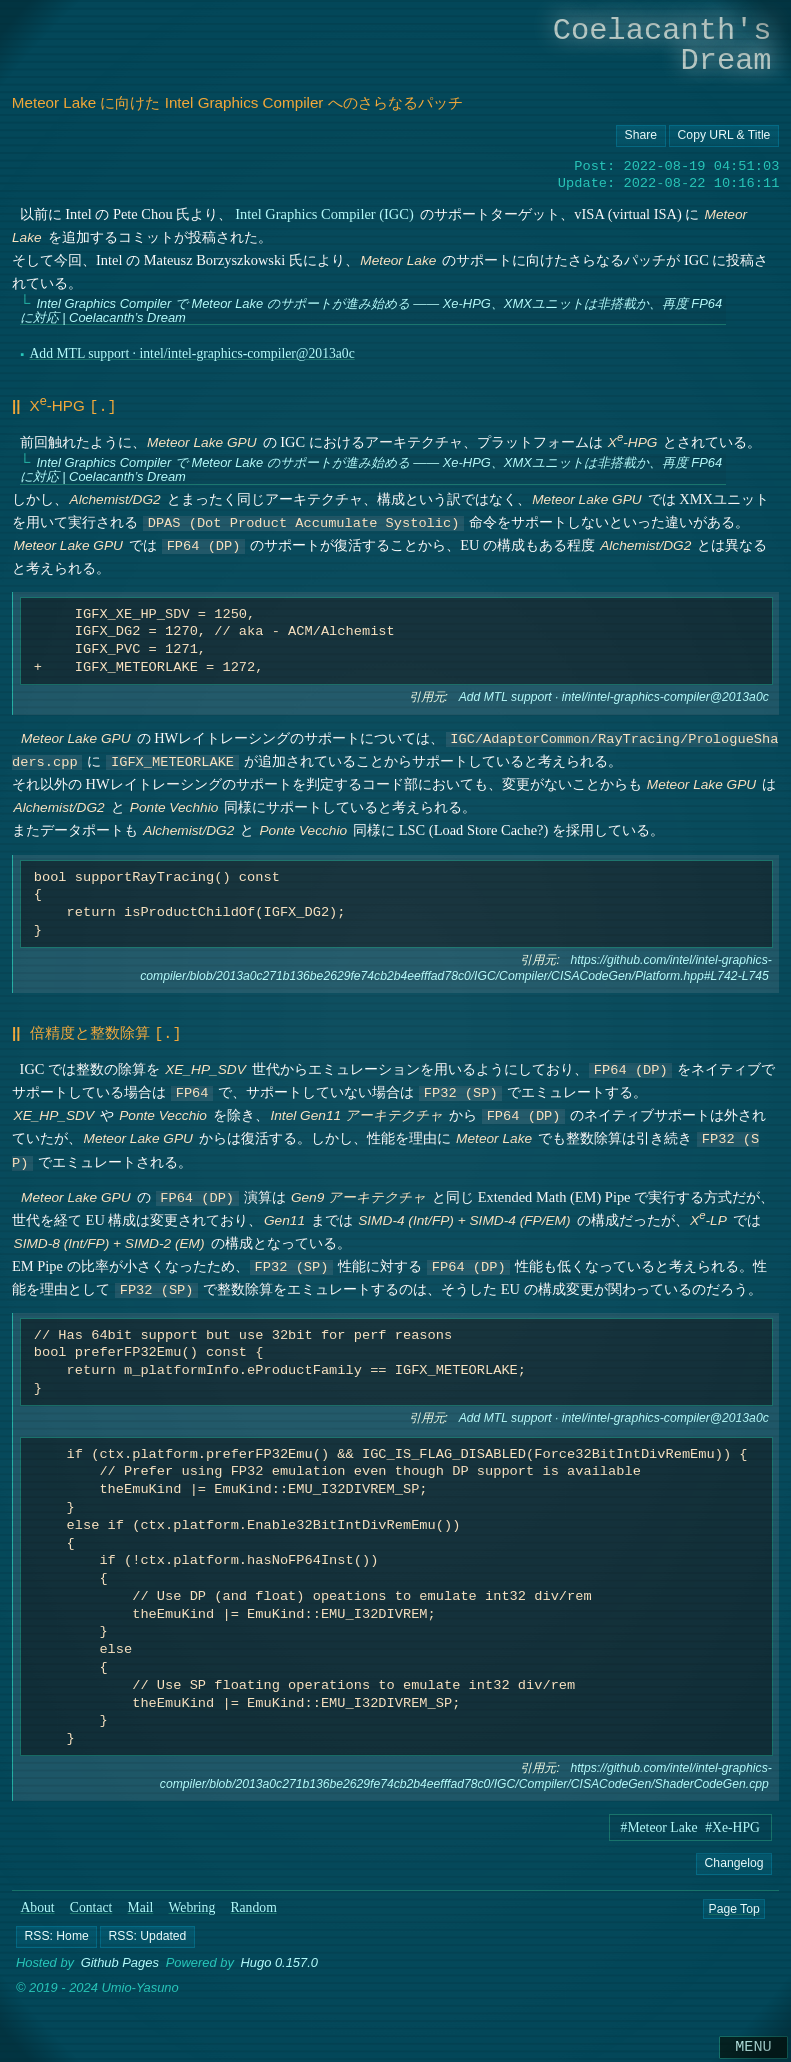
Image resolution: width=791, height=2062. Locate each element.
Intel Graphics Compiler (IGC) (324, 214)
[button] (56, 1933)
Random (253, 1903)
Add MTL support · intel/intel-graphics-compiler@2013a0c (191, 353)
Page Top (733, 1904)
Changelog (733, 1859)
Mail (141, 1903)
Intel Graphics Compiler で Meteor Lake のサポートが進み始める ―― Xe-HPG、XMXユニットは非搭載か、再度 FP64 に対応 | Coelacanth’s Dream (370, 310)
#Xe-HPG (732, 1823)
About (37, 1903)
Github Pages (120, 1959)
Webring (192, 1903)
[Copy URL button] (641, 136)
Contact (91, 1903)
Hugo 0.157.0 (279, 1959)
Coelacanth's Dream (662, 45)
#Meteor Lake (659, 1823)
